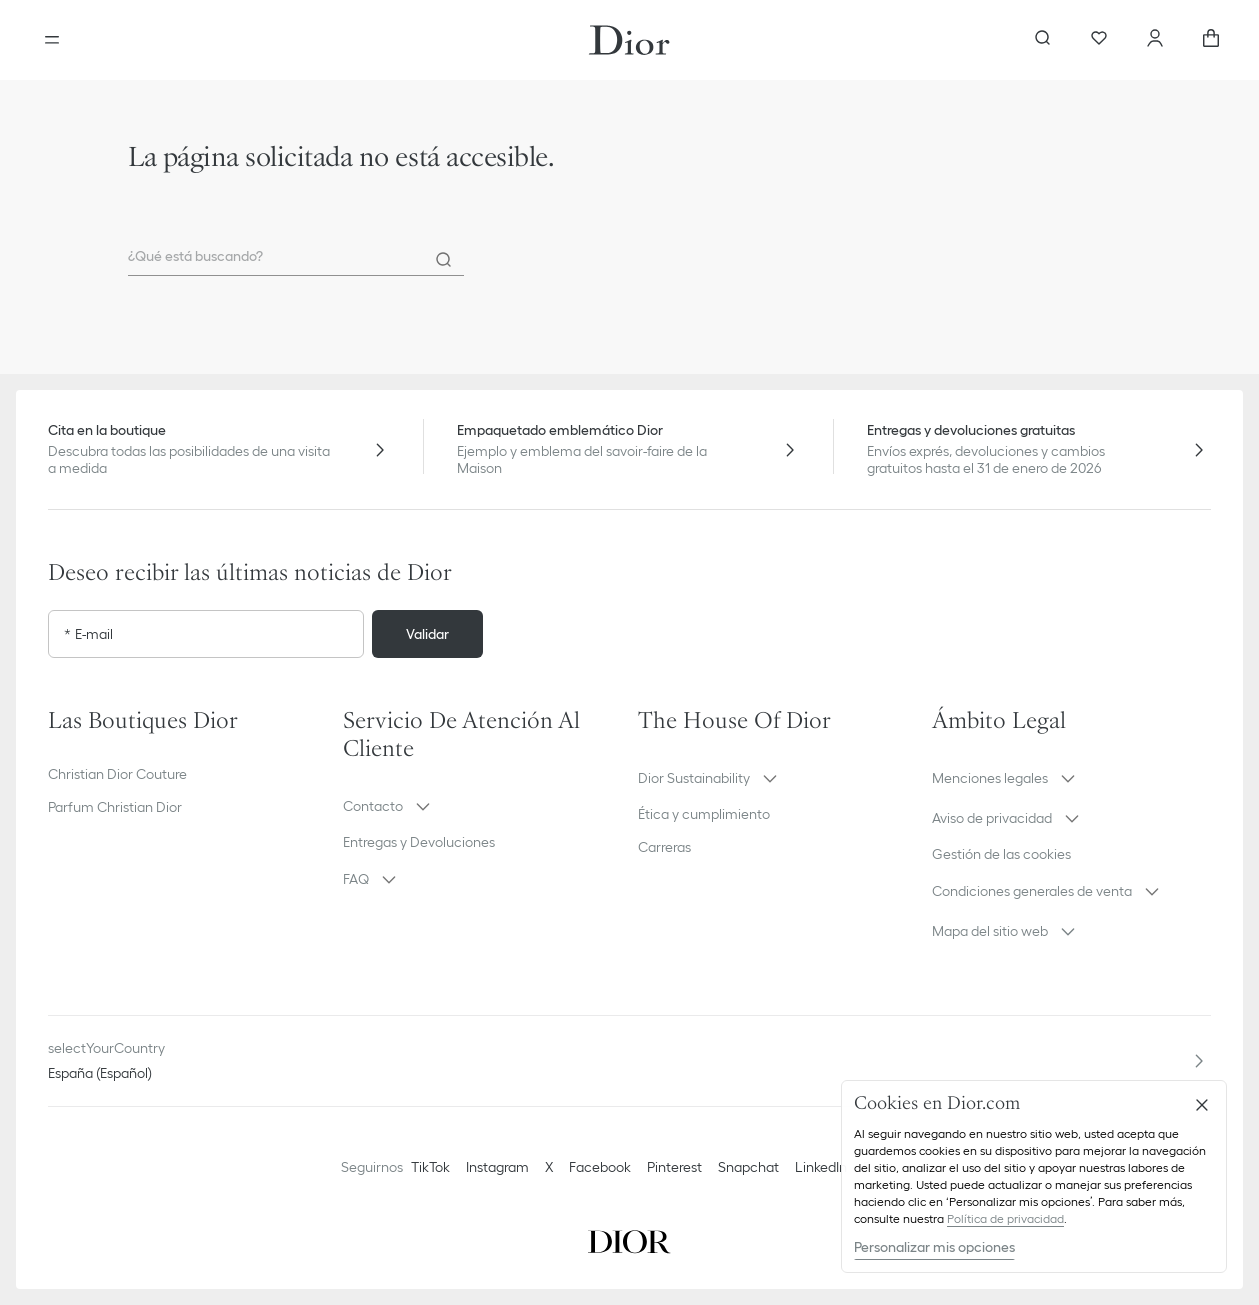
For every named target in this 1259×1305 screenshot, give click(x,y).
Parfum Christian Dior (115, 807)
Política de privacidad (1005, 1218)
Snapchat (748, 1167)
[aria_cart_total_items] (1211, 40)
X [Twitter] (549, 1167)
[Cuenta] (1155, 40)
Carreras (664, 847)
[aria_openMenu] (52, 40)
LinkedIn (821, 1167)
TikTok (430, 1167)
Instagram (497, 1167)
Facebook (600, 1167)
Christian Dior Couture (117, 774)
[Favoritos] (1099, 40)
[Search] (444, 260)
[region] (1034, 1176)
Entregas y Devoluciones (419, 842)
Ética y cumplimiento (704, 814)
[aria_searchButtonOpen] (1043, 40)
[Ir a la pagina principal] (629, 40)
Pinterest (674, 1167)
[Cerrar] (1202, 1105)
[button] (482, 806)
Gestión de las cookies (1001, 854)
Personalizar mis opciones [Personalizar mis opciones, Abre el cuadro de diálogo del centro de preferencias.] (934, 1247)
